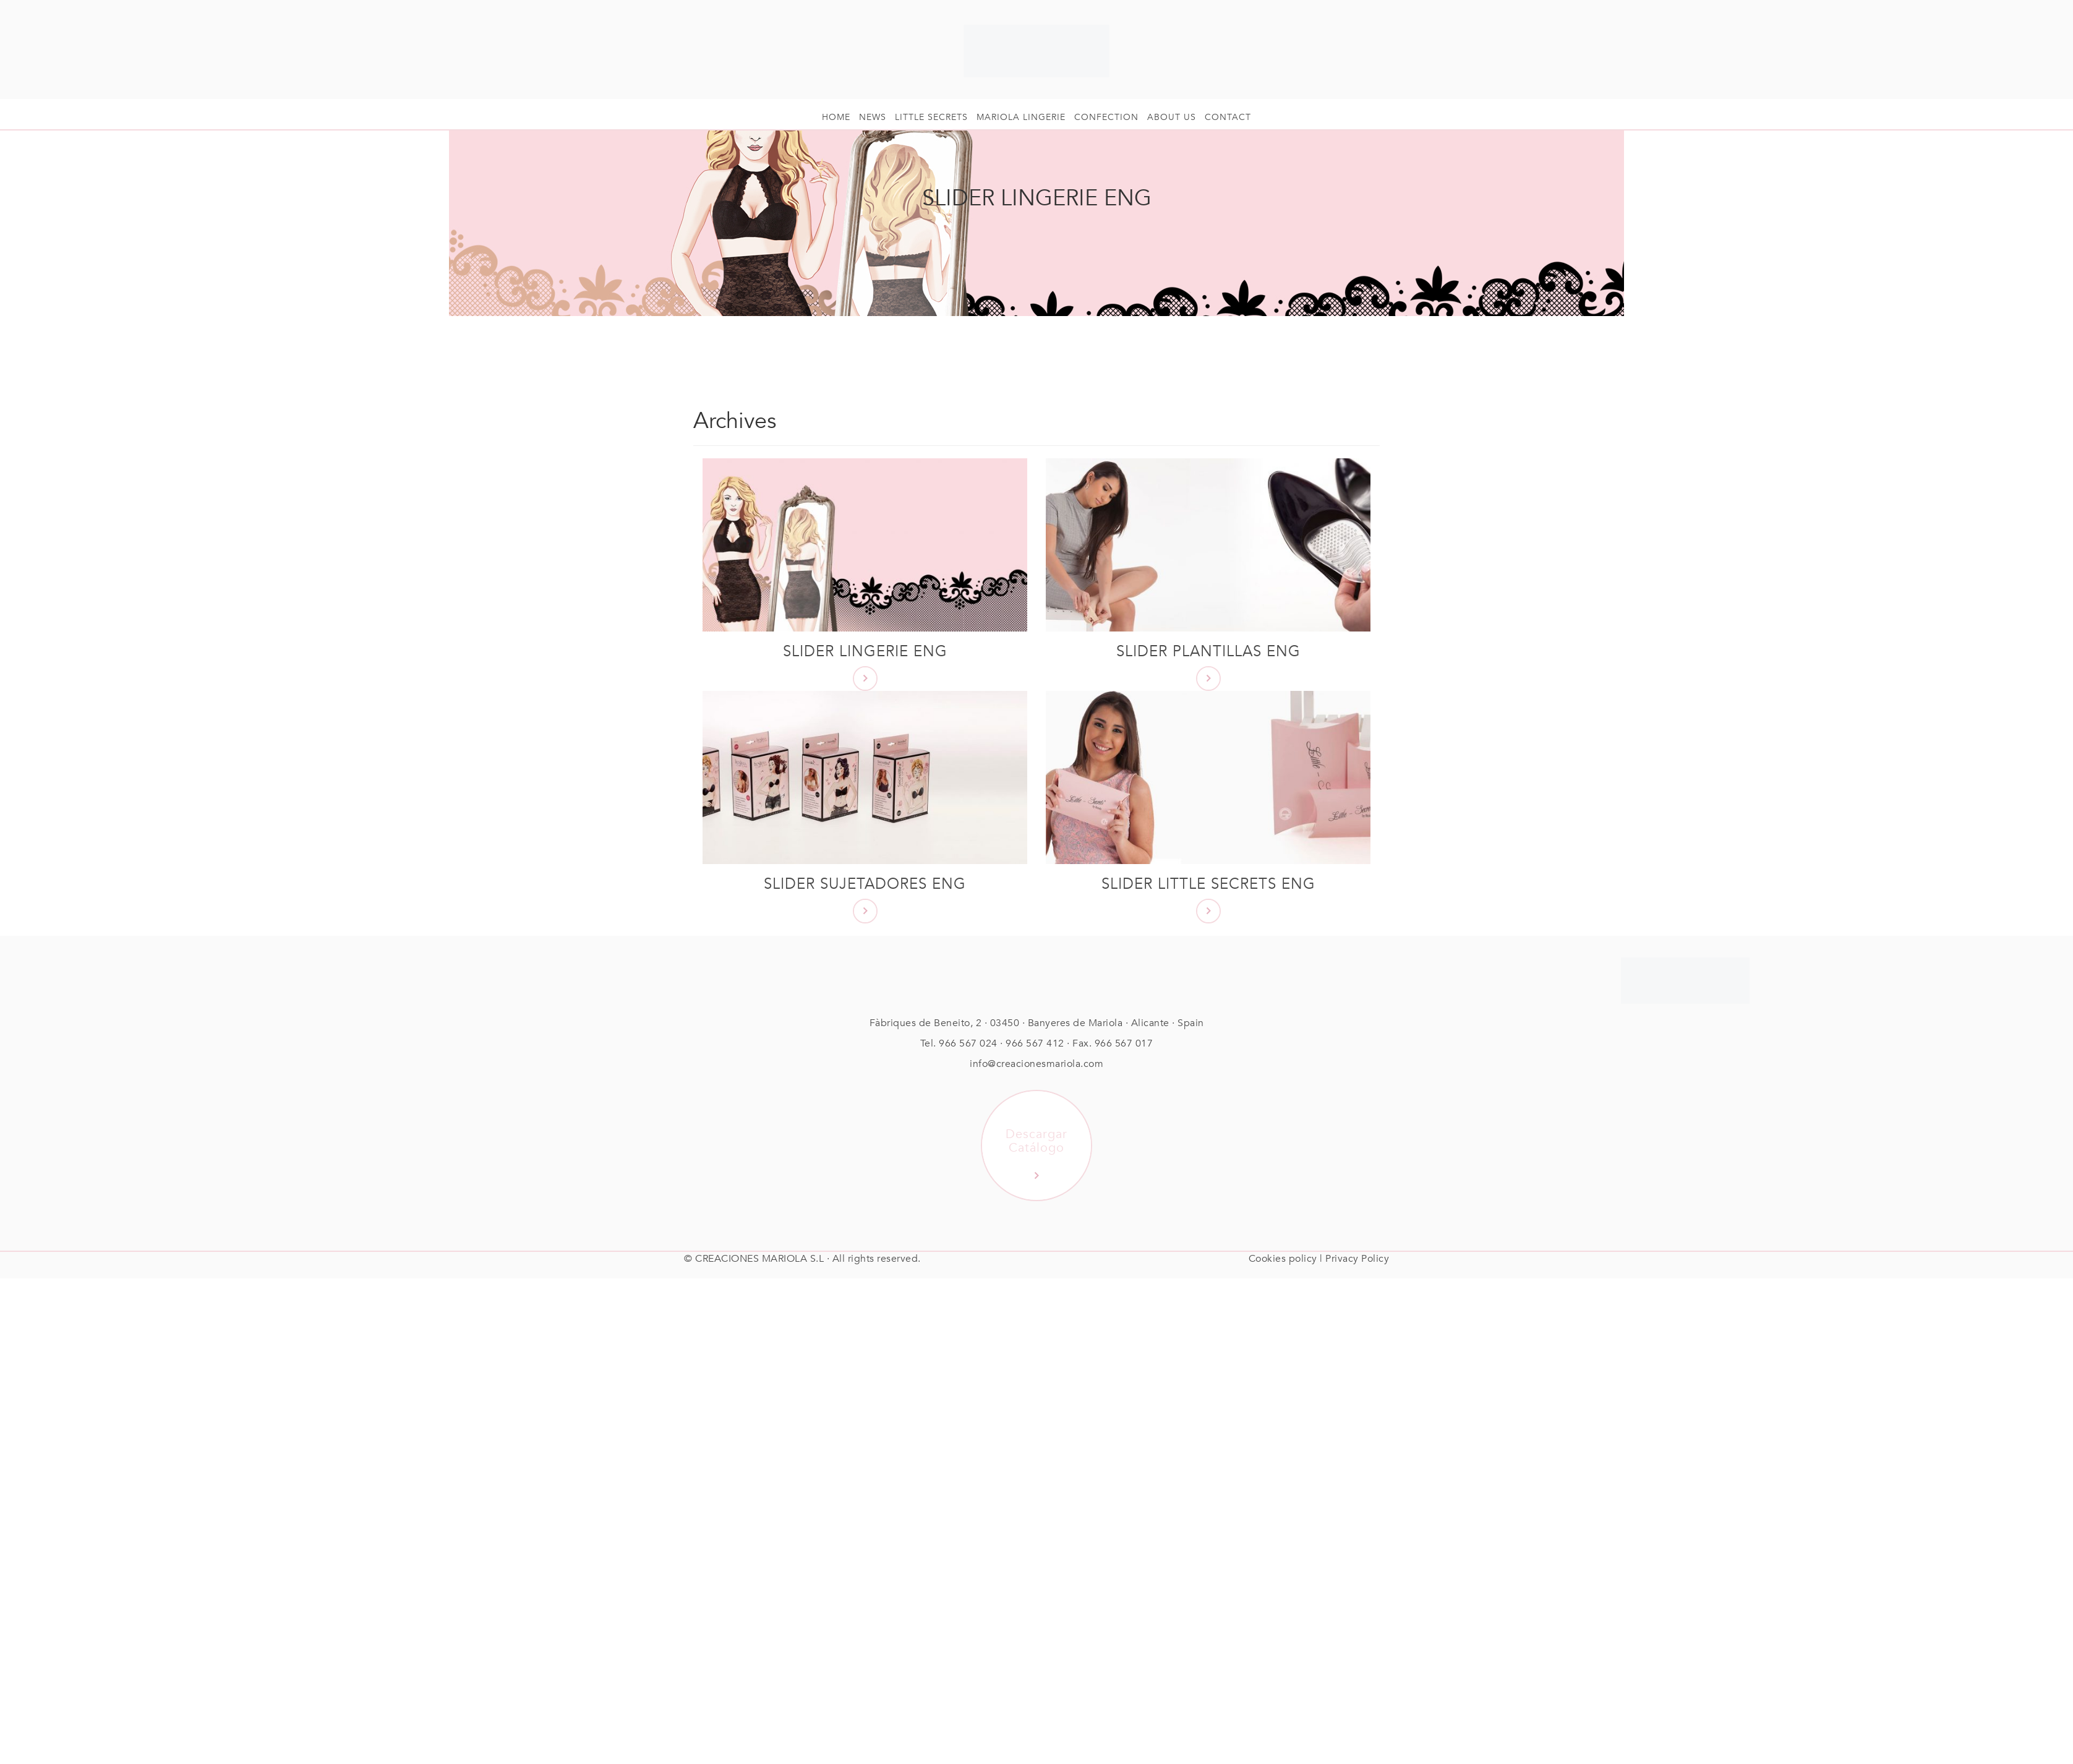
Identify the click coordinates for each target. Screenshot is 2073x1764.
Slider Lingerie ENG (865, 651)
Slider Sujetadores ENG (865, 884)
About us (1171, 117)
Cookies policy (1283, 1258)
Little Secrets (931, 117)
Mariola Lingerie (1021, 117)
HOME (836, 117)
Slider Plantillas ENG (1208, 651)
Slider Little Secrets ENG (1208, 884)
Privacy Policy (1357, 1258)
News (872, 117)
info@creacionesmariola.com (1036, 1064)
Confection (1106, 117)
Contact (1228, 117)
